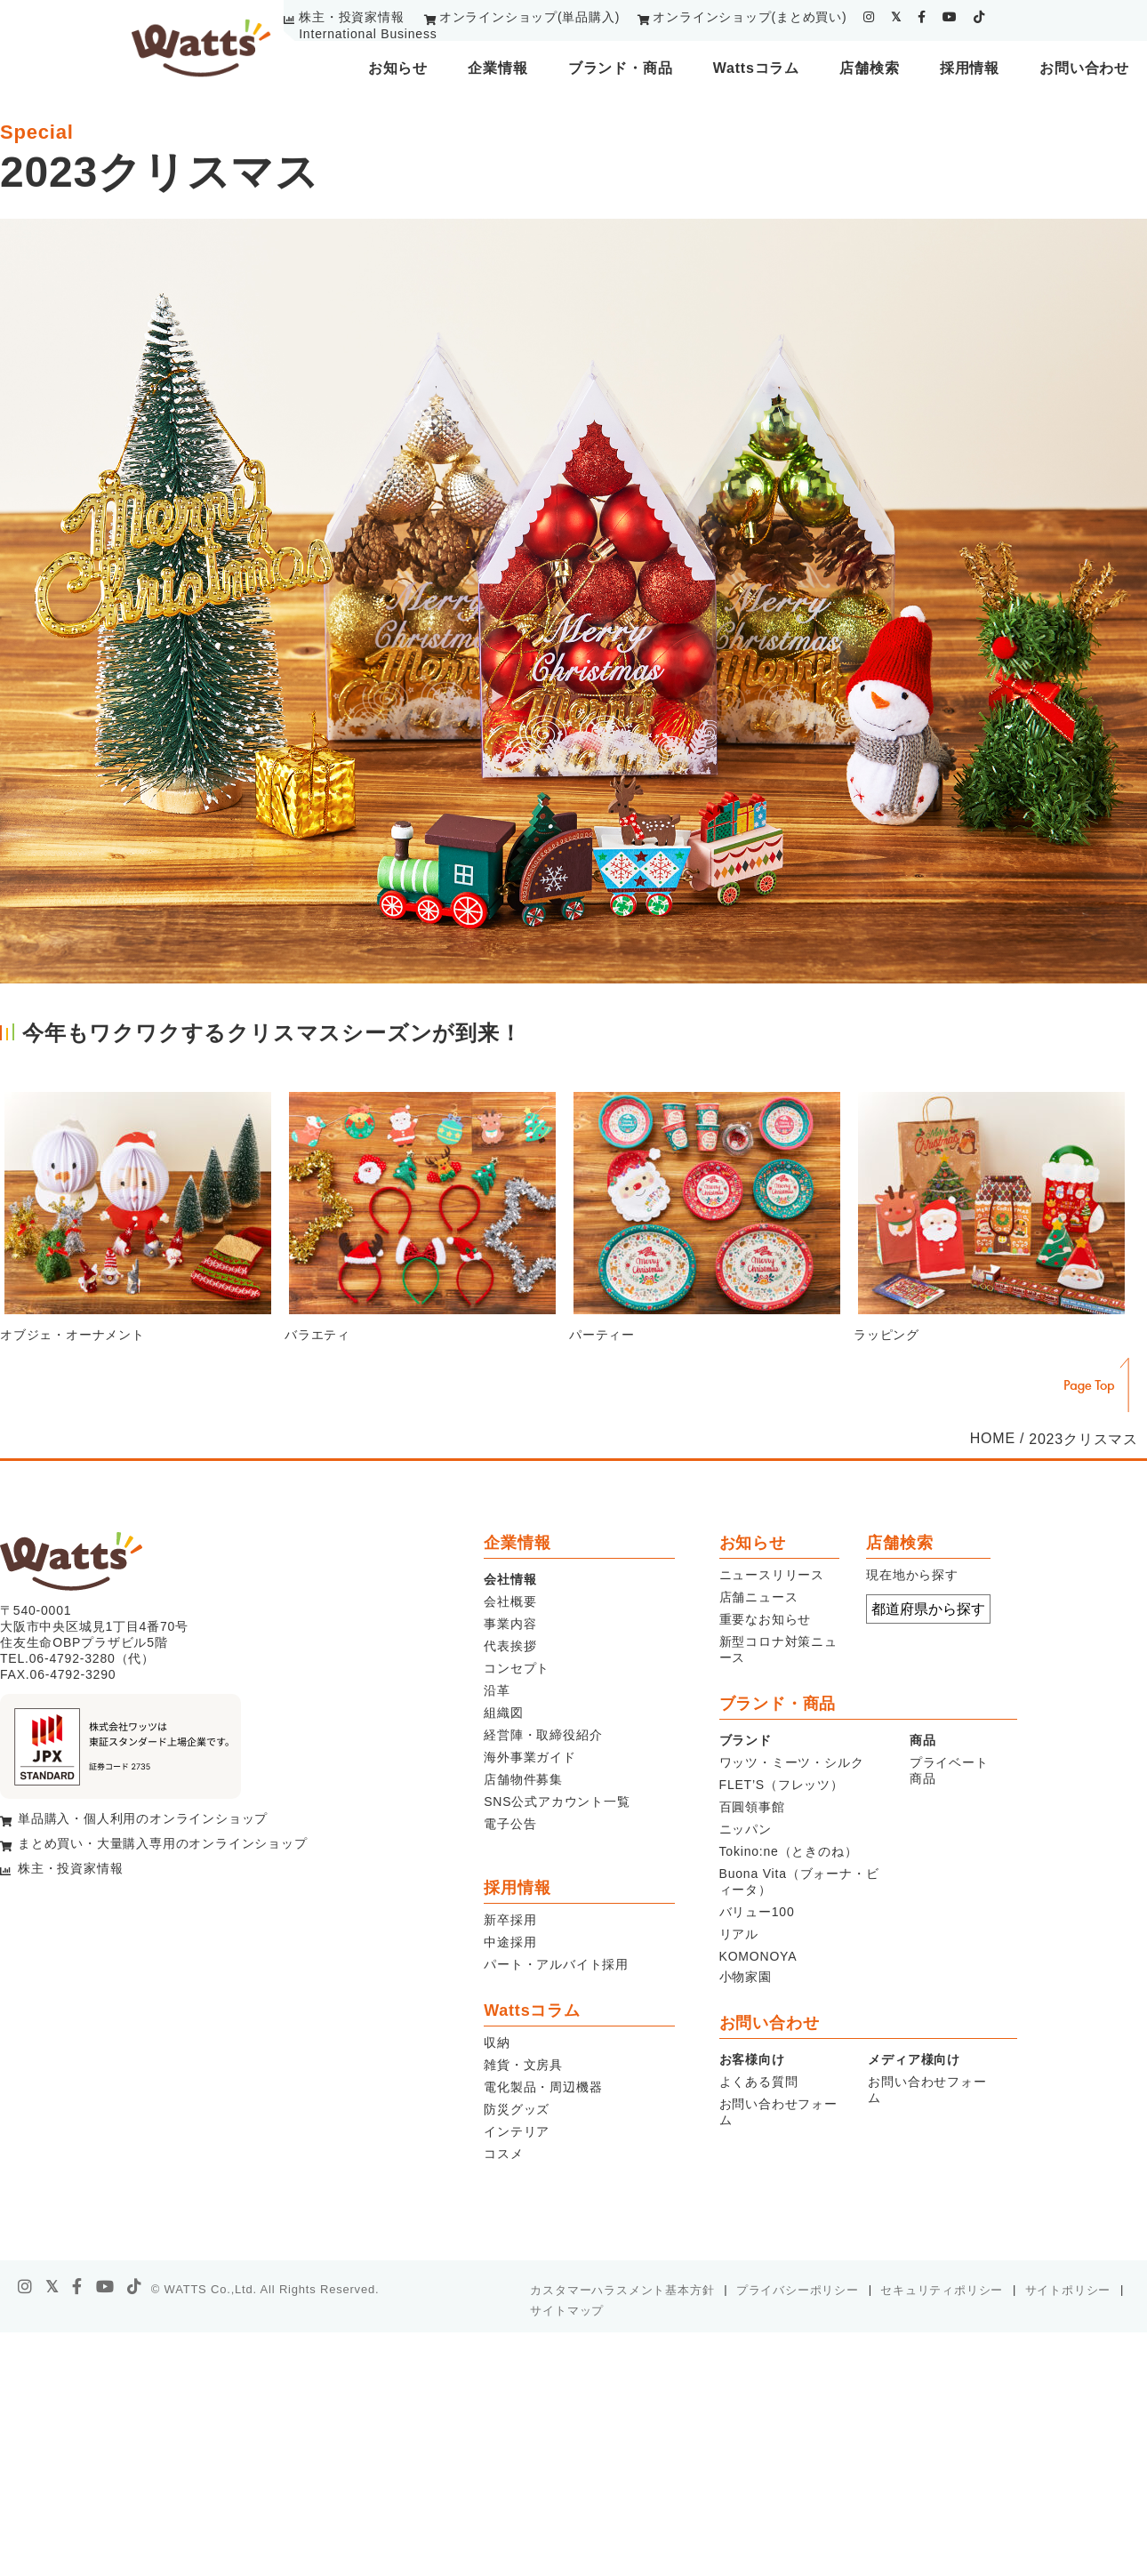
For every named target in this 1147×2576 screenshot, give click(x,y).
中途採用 (510, 1942)
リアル (738, 1934)
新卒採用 (510, 1920)
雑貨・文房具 (523, 2065)
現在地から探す (912, 1575)
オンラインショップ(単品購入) (529, 17)
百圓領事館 (752, 1807)
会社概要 (510, 1601)
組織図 (503, 1712)
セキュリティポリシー (941, 2290)
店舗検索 (869, 68)
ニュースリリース (771, 1575)
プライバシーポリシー (797, 2290)
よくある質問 (758, 2081)
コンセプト (516, 1668)
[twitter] (896, 17)
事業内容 (510, 1624)
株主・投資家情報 (351, 17)
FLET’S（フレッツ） (781, 1785)
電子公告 (510, 1824)
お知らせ (398, 68)
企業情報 (497, 68)
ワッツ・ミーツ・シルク (791, 1762)
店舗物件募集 (523, 1779)
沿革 (497, 1690)
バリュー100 (757, 1912)
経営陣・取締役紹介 (543, 1735)
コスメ (503, 2154)
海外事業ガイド (530, 1757)
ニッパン (745, 1829)
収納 (497, 2042)
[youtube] (950, 17)
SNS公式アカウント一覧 (557, 1801)
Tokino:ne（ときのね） (788, 1851)
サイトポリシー (1068, 2290)
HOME (992, 1438)
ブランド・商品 (620, 68)
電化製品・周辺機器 (543, 2087)
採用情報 (969, 68)
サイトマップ (567, 2310)
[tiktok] (979, 17)
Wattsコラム (756, 68)
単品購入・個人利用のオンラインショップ (143, 1818)
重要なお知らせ (765, 1619)
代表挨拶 (510, 1646)
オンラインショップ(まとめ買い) (749, 17)
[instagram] (869, 17)
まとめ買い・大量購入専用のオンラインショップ (163, 1843)
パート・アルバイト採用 (556, 1964)
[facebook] (922, 17)
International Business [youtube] (368, 34)
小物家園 (745, 1977)
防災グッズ (516, 2109)
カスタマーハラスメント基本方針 (622, 2290)
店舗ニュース (758, 1597)
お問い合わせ (1084, 68)
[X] (52, 2287)
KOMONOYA (758, 1956)
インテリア (516, 2131)
